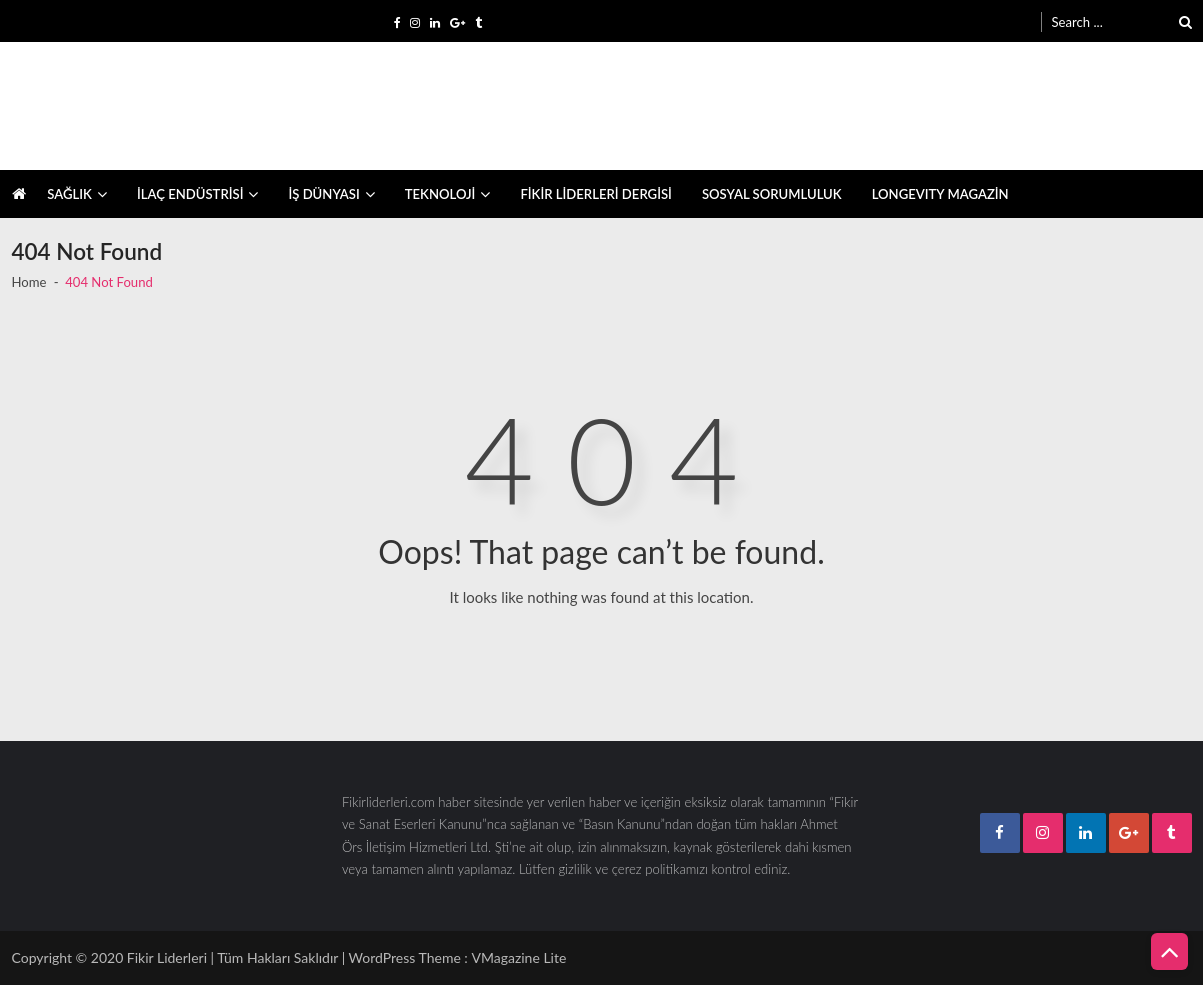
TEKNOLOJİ (440, 194)
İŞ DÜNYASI (323, 194)
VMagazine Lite (518, 957)
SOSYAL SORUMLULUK (772, 194)
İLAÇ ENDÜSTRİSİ (190, 194)
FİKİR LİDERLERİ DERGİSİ (596, 194)
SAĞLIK (69, 194)
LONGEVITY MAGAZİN (940, 194)
